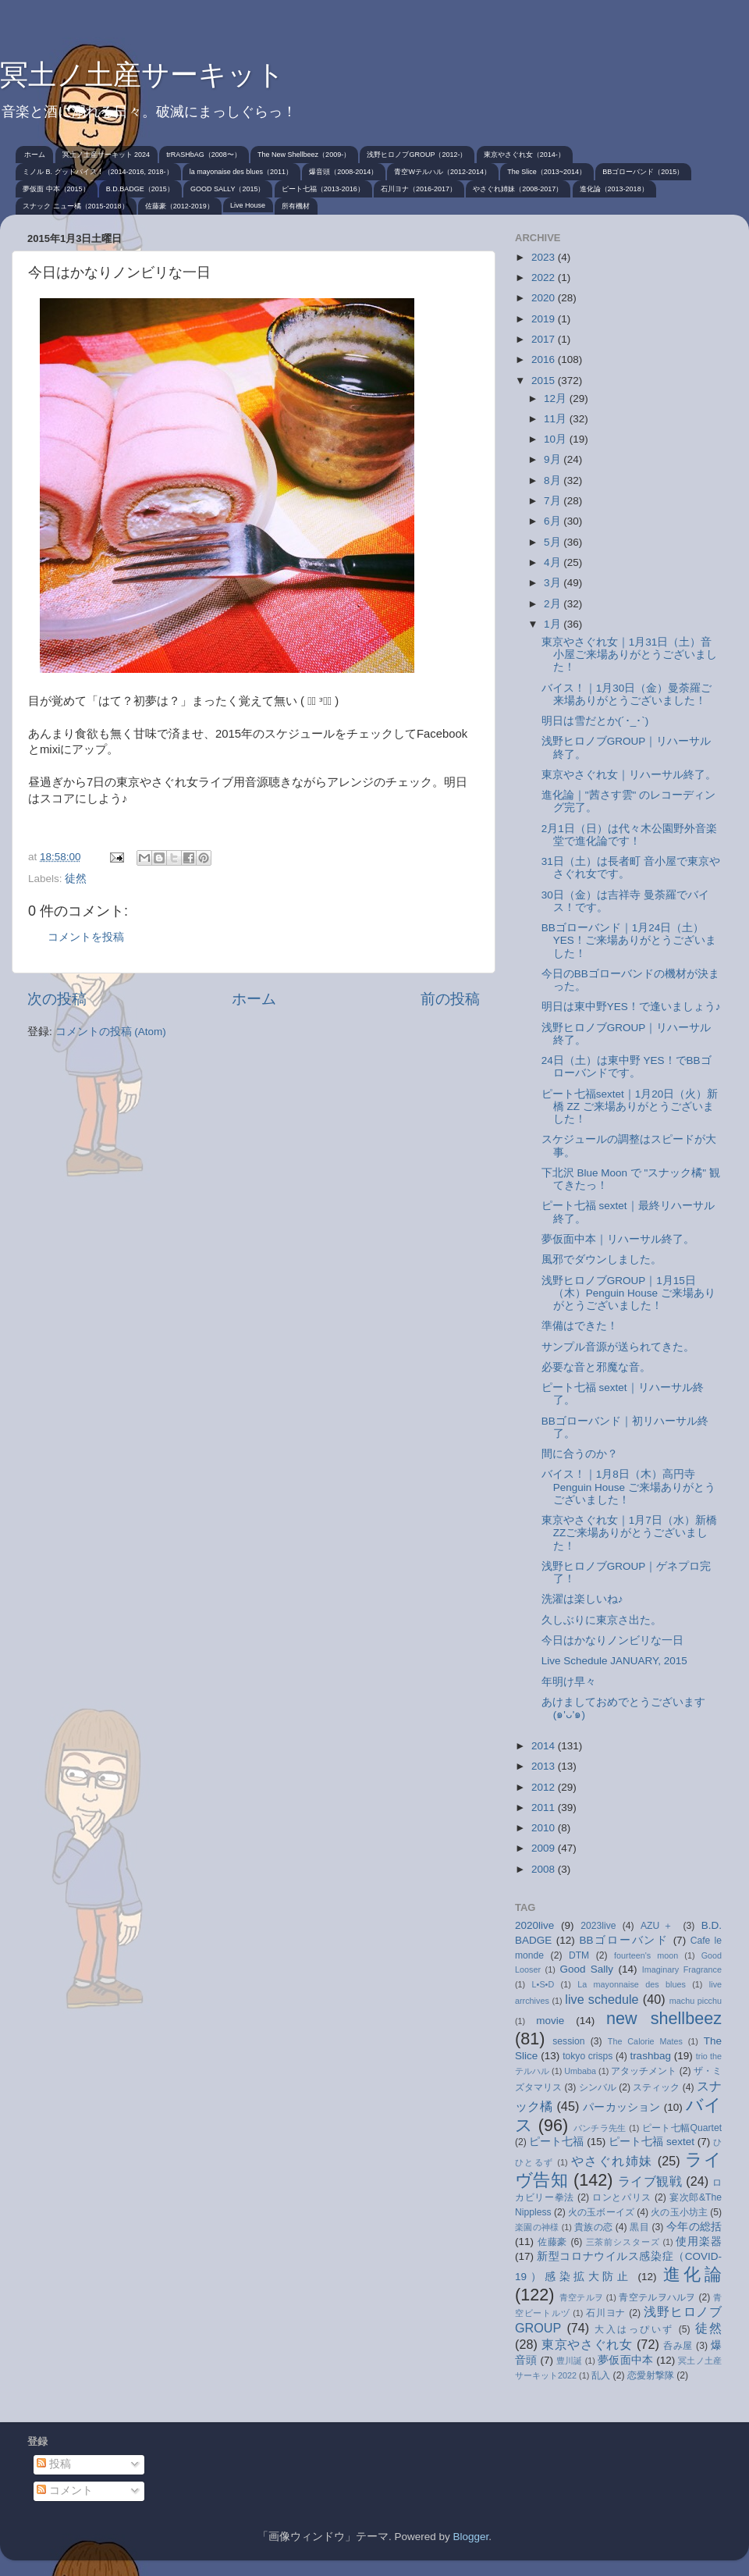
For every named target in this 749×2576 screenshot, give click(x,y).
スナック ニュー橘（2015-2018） (76, 206)
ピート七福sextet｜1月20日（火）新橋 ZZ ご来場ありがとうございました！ (630, 1106)
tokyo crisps (587, 2056)
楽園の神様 (537, 2227)
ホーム (34, 154)
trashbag (650, 2056)
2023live (598, 1925)
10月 (557, 439)
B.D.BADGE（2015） (140, 189)
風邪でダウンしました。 (601, 1259)
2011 (544, 1807)
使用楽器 (699, 2241)
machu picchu (695, 2000)
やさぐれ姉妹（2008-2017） (518, 189)
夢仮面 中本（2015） (56, 189)
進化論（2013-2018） (614, 189)
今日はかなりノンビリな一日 (612, 1640)
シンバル (597, 2087)
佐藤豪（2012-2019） (179, 206)
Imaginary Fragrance (682, 1969)
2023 (544, 257)
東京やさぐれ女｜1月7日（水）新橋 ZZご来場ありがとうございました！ (629, 1532)
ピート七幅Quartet (682, 2127)
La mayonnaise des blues (631, 1984)
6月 (553, 521)
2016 (544, 359)
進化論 (692, 2274)
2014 (544, 1746)
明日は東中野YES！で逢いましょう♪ (631, 1006)
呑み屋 (678, 2345)
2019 (544, 319)
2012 (544, 1787)
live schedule (601, 1999)
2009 (544, 1848)
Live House (247, 205)
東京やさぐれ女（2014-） (524, 154)
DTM (579, 1955)
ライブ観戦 (650, 2181)
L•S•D (543, 1984)
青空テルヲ (581, 2297)
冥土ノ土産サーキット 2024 (106, 154)
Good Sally (586, 1969)
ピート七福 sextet (651, 2141)
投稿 (54, 2464)
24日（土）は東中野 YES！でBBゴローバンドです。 (626, 1067)
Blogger (470, 2536)
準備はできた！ (579, 1326)
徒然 (76, 878)
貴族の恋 (593, 2227)
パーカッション (622, 2107)
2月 (553, 604)
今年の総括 (694, 2227)
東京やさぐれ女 (587, 2344)
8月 (553, 480)
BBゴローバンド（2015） (642, 172)
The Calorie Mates (645, 2041)
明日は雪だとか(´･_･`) (595, 721)
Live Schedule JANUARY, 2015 (614, 1661)
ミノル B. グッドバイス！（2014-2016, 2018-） (98, 172)
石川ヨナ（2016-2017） (418, 189)
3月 (553, 583)
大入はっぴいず (634, 2329)
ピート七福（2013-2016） (323, 189)
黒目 (639, 2227)
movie (550, 2020)
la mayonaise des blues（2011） (241, 172)
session (568, 2041)
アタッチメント (643, 2070)
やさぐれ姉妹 (612, 2161)
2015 (544, 380)
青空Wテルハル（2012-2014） (442, 172)
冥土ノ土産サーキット (142, 75)
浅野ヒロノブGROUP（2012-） (417, 154)
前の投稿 (450, 999)
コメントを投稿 (86, 937)
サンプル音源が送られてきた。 (617, 1347)
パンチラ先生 (600, 2128)
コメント (65, 2490)
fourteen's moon (646, 1955)
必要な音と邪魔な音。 (596, 1367)
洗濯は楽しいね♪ (582, 1599)
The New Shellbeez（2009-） (303, 154)
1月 (553, 624)
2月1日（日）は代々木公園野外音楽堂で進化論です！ (629, 835)
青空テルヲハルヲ (657, 2297)
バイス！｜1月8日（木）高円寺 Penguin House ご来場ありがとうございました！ (628, 1486)
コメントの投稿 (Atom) (110, 1031)
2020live (534, 1925)
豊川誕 (569, 2360)
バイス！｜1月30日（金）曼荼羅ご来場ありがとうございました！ (626, 694)
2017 (544, 339)
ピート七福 (556, 2141)
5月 (553, 542)
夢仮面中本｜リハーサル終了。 (617, 1239)
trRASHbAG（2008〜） (203, 154)
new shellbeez (664, 2018)
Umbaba (580, 2071)
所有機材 (296, 206)
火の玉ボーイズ (601, 2212)
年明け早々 (568, 1682)
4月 (553, 562)
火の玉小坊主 (679, 2212)
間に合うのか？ (579, 1454)
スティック (656, 2087)
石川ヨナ (606, 2312)
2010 (544, 1828)
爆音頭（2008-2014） (343, 172)
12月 (557, 398)
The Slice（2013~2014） (546, 172)
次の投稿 (57, 999)
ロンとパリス (621, 2197)
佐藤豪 (553, 2241)
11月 (557, 419)
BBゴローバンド (624, 1940)
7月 (553, 501)
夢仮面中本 (625, 2360)
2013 (544, 1766)
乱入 (600, 2375)
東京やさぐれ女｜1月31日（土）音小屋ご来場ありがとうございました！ (629, 654)
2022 (544, 277)
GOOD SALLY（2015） (227, 189)
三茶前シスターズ (623, 2242)
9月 (553, 459)
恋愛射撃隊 (650, 2375)
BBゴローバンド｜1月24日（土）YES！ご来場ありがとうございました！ (628, 940)
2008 (544, 1869)
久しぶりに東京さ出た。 (601, 1620)
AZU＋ (658, 1925)
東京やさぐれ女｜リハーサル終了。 (628, 775)
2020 (544, 298)
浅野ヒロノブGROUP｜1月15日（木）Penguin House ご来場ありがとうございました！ (628, 1293)
